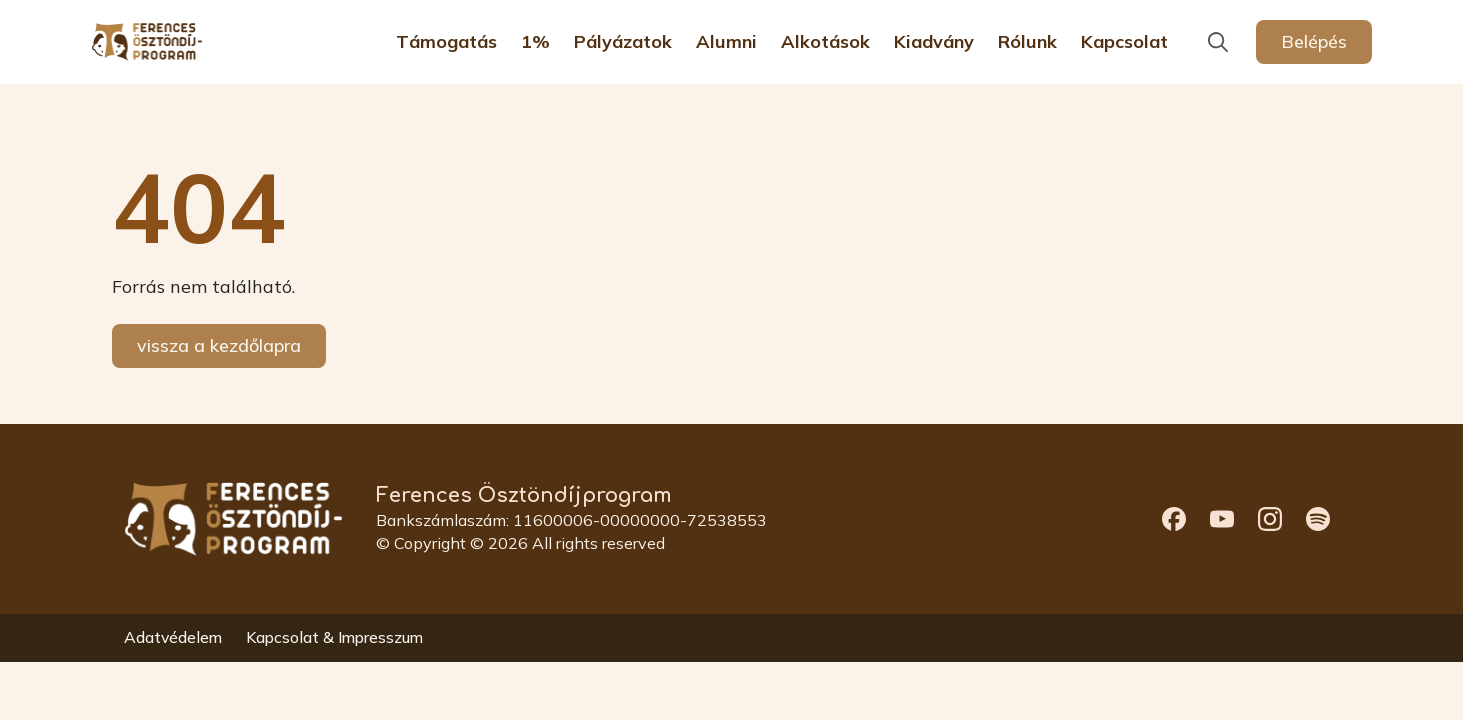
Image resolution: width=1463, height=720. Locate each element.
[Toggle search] (1218, 42)
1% (535, 42)
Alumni (726, 42)
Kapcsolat (1124, 42)
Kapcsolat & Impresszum (334, 638)
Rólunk (1027, 42)
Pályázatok (623, 42)
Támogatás (446, 42)
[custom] (1174, 519)
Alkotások (825, 42)
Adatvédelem (173, 638)
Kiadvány (934, 42)
